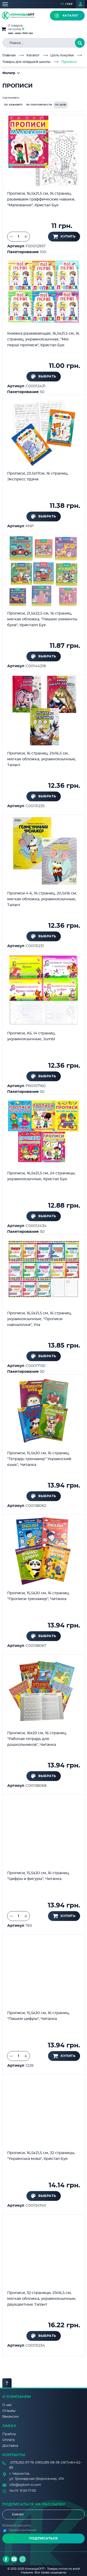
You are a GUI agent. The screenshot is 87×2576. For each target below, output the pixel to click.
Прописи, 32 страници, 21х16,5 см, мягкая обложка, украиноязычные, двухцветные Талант (41, 2298)
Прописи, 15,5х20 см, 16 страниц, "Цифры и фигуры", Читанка (38, 1876)
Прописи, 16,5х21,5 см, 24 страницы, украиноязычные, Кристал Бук (41, 1176)
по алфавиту (13, 105)
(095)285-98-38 (47, 2462)
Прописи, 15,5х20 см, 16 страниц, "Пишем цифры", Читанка (38, 2016)
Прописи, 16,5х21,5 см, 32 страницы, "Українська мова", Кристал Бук (41, 2156)
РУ (62, 4)
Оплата (8, 2440)
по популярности (39, 105)
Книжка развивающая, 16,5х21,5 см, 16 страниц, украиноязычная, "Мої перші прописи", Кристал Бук (43, 339)
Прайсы (9, 2434)
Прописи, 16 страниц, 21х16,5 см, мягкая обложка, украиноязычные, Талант (41, 759)
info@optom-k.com (25, 2485)
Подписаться (43, 2538)
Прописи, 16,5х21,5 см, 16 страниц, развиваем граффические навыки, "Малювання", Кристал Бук (41, 199)
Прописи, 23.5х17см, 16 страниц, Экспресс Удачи (37, 476)
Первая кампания (22, 2530)
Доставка (10, 2445)
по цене (60, 105)
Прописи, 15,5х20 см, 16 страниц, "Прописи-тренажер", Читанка (38, 1596)
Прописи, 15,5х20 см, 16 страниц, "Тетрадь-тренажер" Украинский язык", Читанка (39, 1459)
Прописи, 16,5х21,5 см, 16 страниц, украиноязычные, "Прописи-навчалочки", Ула (39, 1319)
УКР (70, 4)
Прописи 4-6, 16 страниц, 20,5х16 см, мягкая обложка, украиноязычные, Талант (42, 899)
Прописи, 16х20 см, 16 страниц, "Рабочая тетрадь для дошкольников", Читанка (37, 1739)
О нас (7, 2405)
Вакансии (10, 2416)
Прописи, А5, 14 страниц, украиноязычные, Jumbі (31, 1036)
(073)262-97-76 (22, 2462)
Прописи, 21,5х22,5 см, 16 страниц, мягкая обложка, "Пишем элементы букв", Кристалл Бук (42, 619)
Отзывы (9, 2411)
